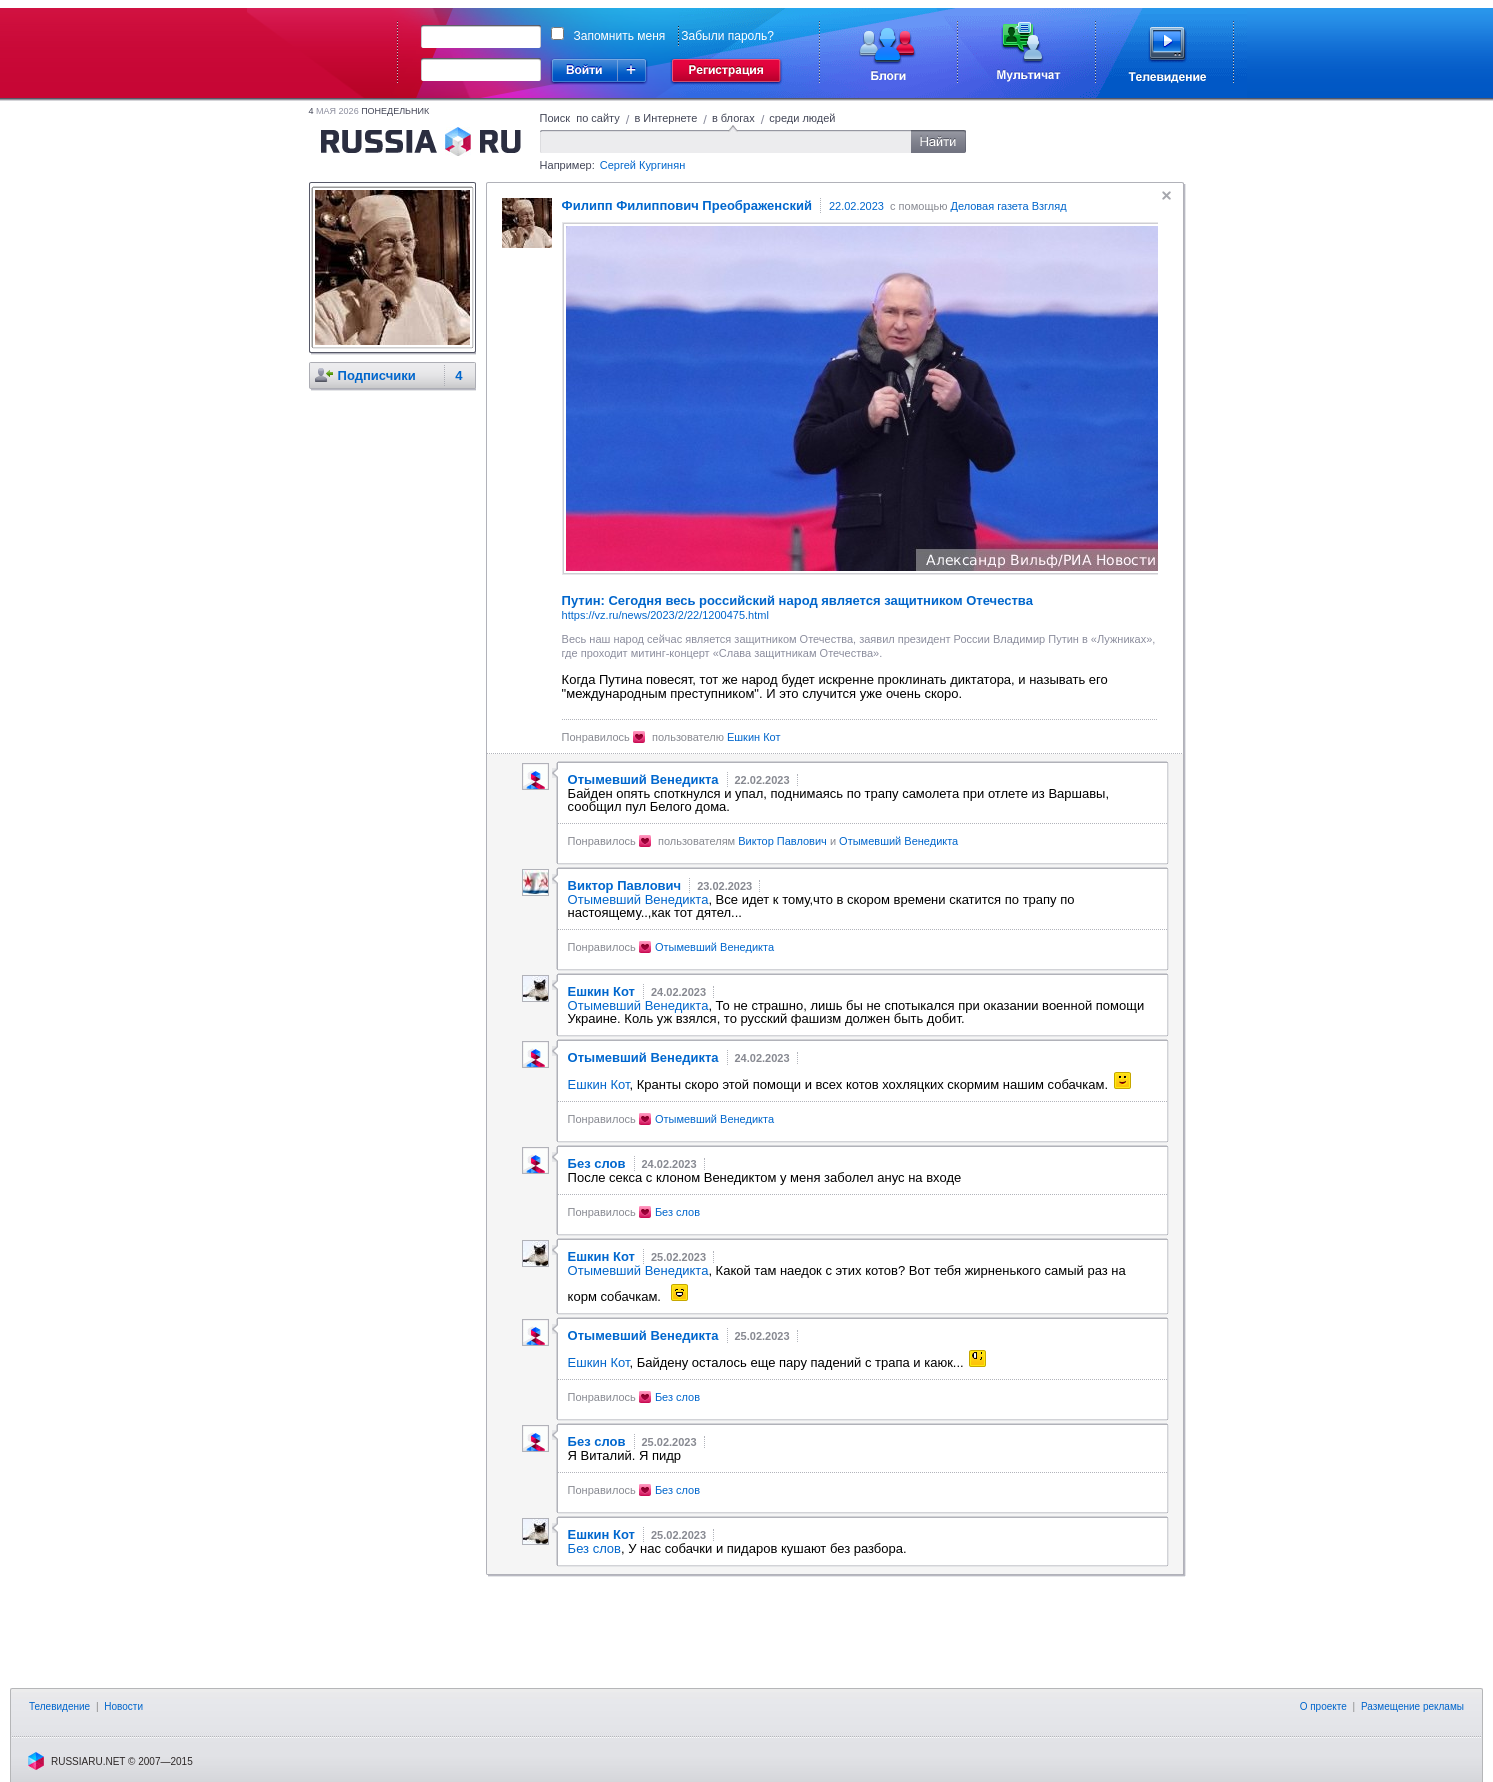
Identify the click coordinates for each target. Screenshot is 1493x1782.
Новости (123, 1706)
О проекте (1323, 1706)
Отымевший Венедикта (898, 841)
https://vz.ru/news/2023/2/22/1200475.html (665, 615)
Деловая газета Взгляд (1008, 206)
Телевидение (59, 1706)
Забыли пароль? (727, 36)
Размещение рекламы (1412, 1706)
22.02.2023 (856, 206)
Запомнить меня (620, 36)
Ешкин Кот (754, 737)
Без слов (677, 1212)
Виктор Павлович (782, 841)
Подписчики (377, 375)
